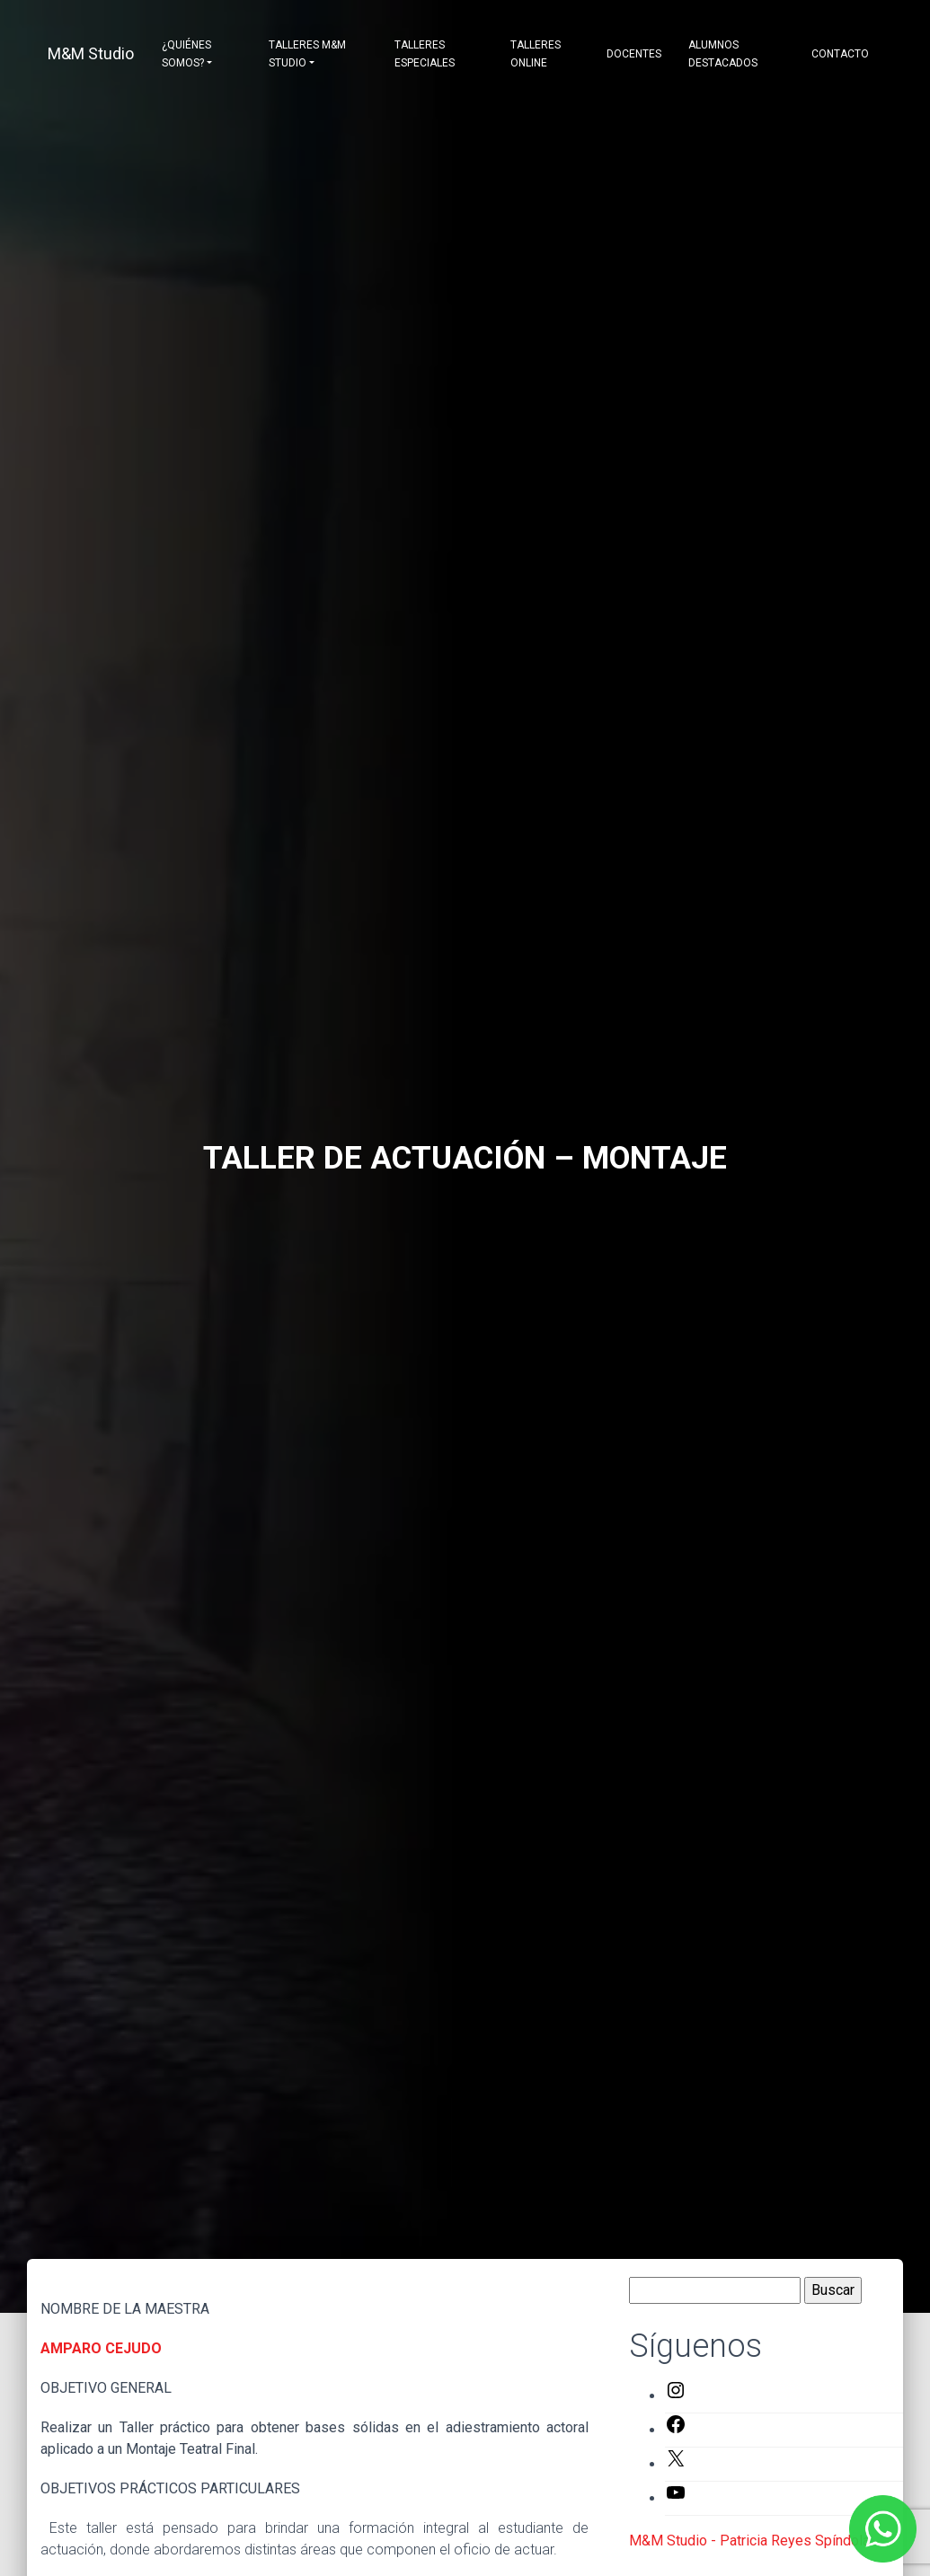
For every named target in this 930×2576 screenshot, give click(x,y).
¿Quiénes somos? (186, 54)
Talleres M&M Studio (307, 54)
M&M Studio (91, 53)
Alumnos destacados (722, 54)
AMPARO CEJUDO (101, 2348)
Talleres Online (535, 54)
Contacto (840, 54)
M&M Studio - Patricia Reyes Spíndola (749, 2540)
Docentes (634, 54)
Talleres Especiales (424, 54)
